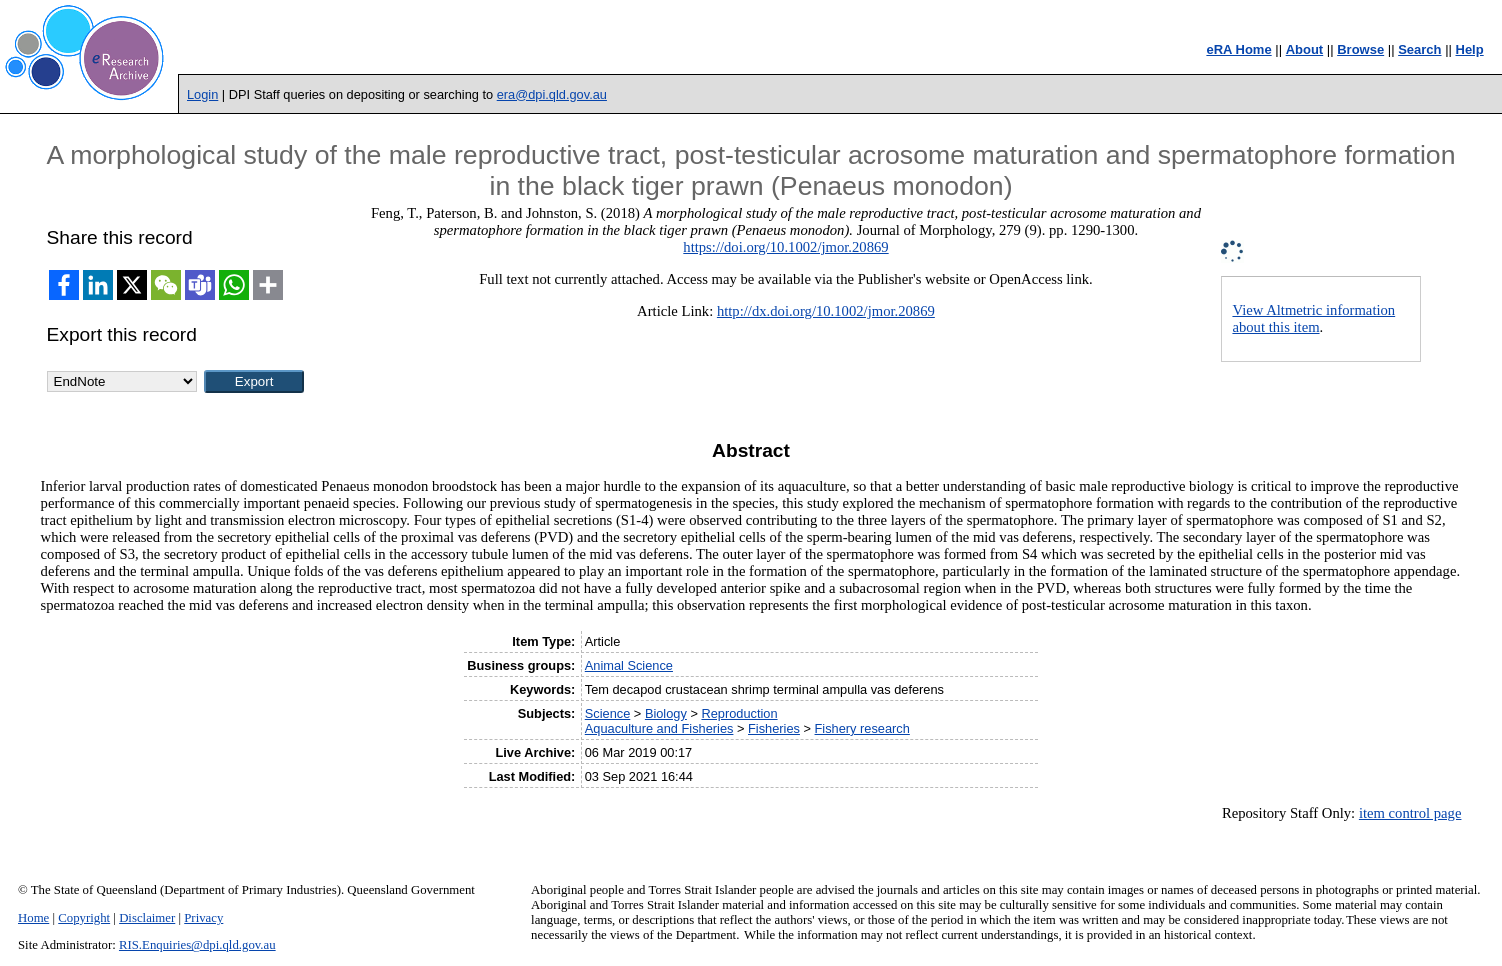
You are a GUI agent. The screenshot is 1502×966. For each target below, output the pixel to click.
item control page (1410, 813)
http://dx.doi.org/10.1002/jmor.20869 (826, 311)
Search (1419, 49)
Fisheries (774, 728)
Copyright (84, 918)
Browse (1360, 49)
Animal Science (629, 665)
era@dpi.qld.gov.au (552, 94)
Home (33, 918)
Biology (666, 713)
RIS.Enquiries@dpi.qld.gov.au (197, 945)
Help (1470, 49)
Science (608, 713)
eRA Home (1238, 49)
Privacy (203, 918)
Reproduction (739, 713)
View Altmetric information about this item (1313, 318)
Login (202, 94)
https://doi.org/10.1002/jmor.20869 (785, 247)
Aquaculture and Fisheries (659, 728)
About (1305, 49)
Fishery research (862, 728)
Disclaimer (147, 918)
